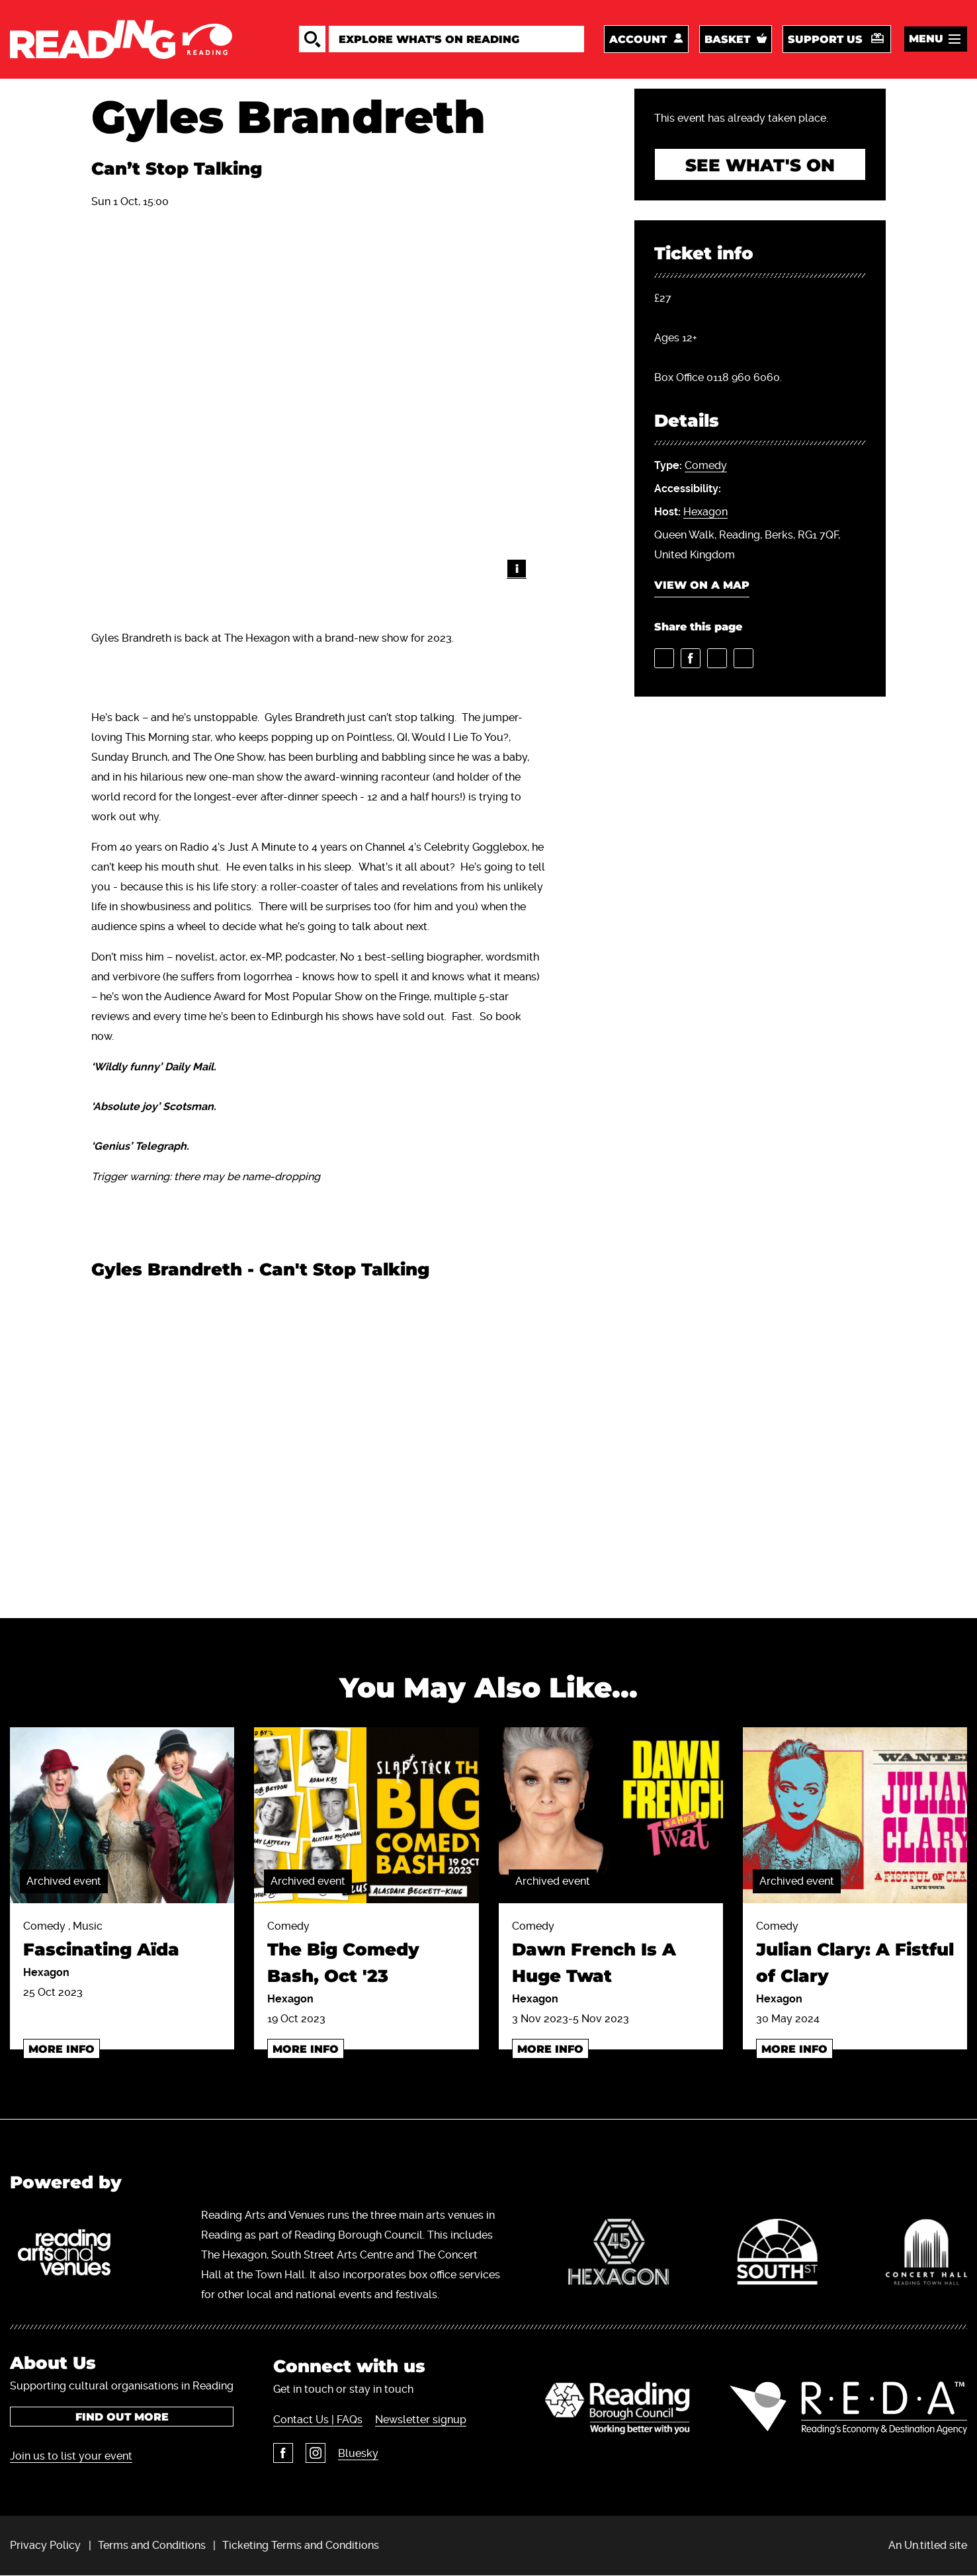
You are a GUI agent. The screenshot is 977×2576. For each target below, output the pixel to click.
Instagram (315, 2453)
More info (61, 2049)
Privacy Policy (45, 2545)
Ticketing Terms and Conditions (300, 2545)
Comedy (706, 465)
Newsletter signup (420, 2419)
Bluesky (358, 2453)
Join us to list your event (71, 2456)
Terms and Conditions (152, 2545)
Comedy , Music (122, 1941)
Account (638, 39)
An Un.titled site (927, 2545)
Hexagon (705, 511)
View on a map (701, 585)
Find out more (122, 2417)
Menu (926, 38)
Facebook (283, 2453)
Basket (727, 39)
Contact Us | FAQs (317, 2419)
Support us (825, 39)
